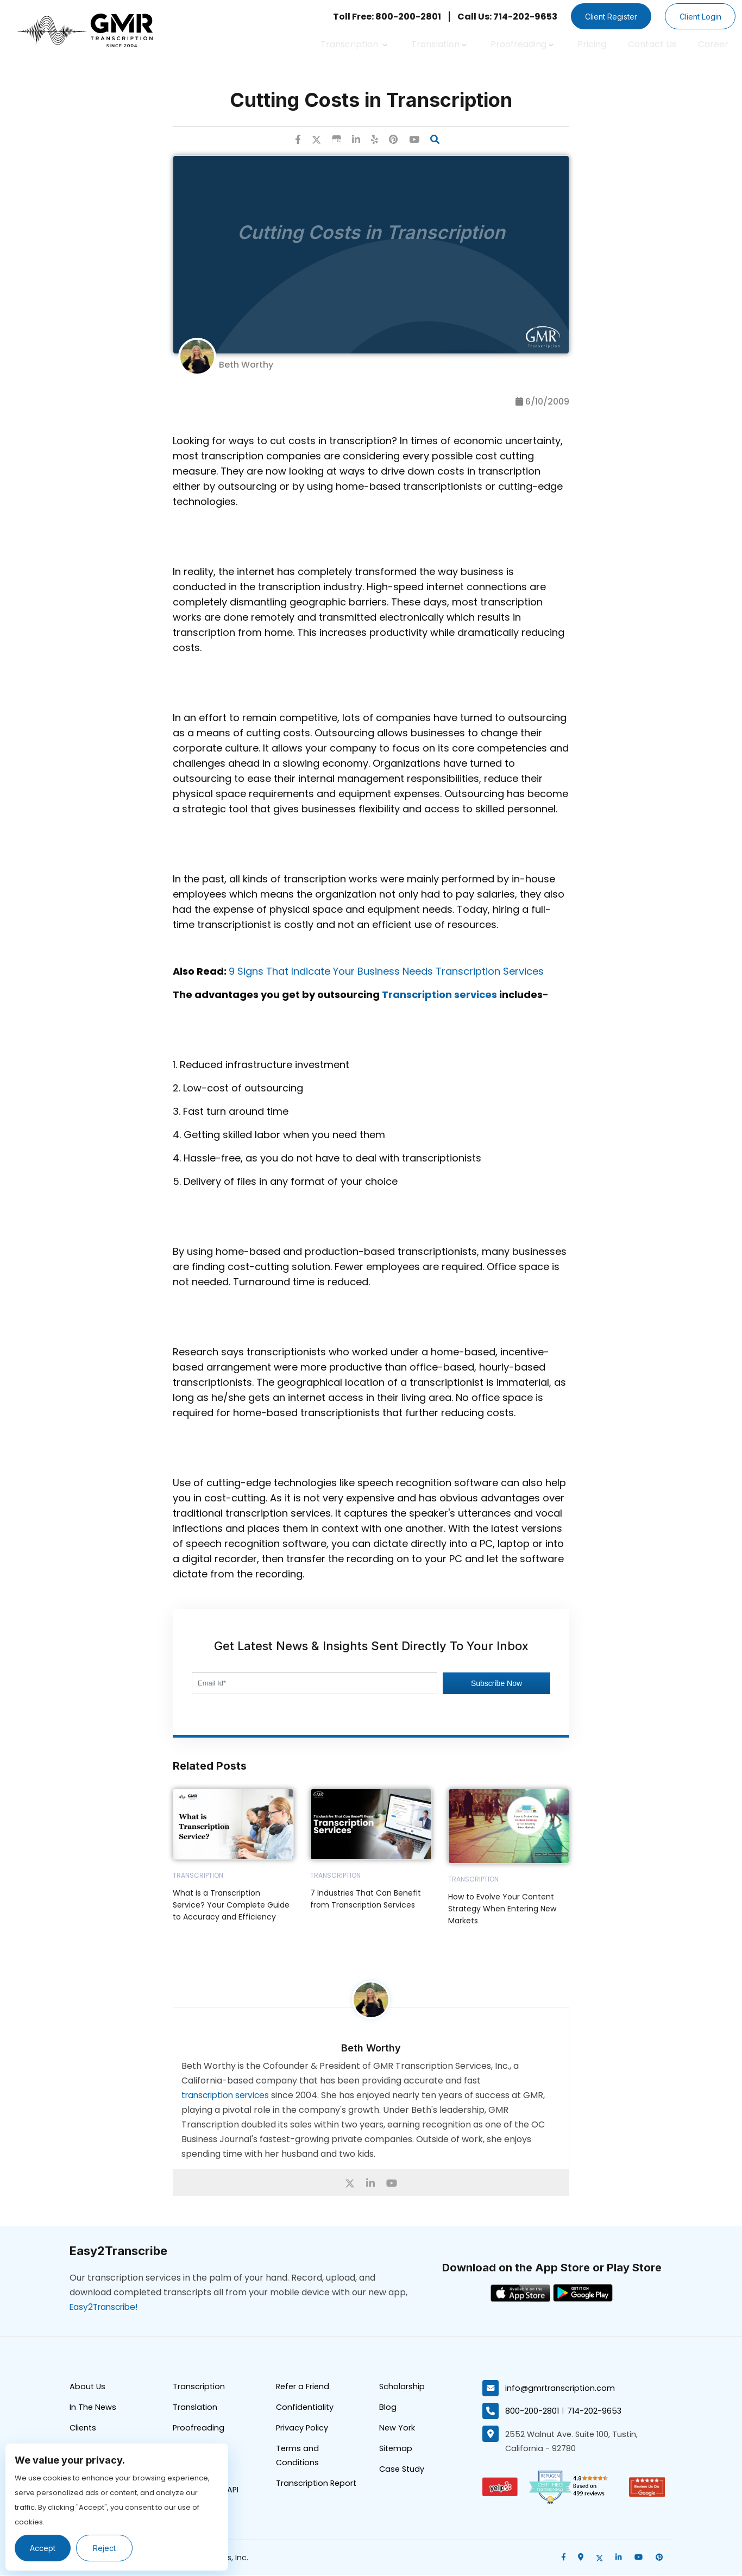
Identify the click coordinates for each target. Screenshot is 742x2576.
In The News (93, 2409)
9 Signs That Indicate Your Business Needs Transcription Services (386, 971)
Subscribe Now (496, 1684)
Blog (388, 2409)
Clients (84, 2430)
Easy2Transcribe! (106, 2307)
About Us (88, 2388)
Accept (44, 2548)
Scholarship (402, 2388)
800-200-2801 (532, 2411)
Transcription (353, 44)
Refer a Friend (303, 2388)
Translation (439, 44)
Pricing (591, 44)
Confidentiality (306, 2409)
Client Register (603, 16)
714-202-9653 (595, 2411)
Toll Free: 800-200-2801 (377, 16)
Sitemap (396, 2451)
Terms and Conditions (298, 2459)
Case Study (402, 2472)
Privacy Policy (302, 2430)
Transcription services (439, 995)
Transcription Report (317, 2487)
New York (397, 2430)
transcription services (228, 2095)
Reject (107, 2548)
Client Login (698, 16)
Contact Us (652, 44)
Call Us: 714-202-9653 (497, 16)
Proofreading (522, 44)
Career (713, 44)
